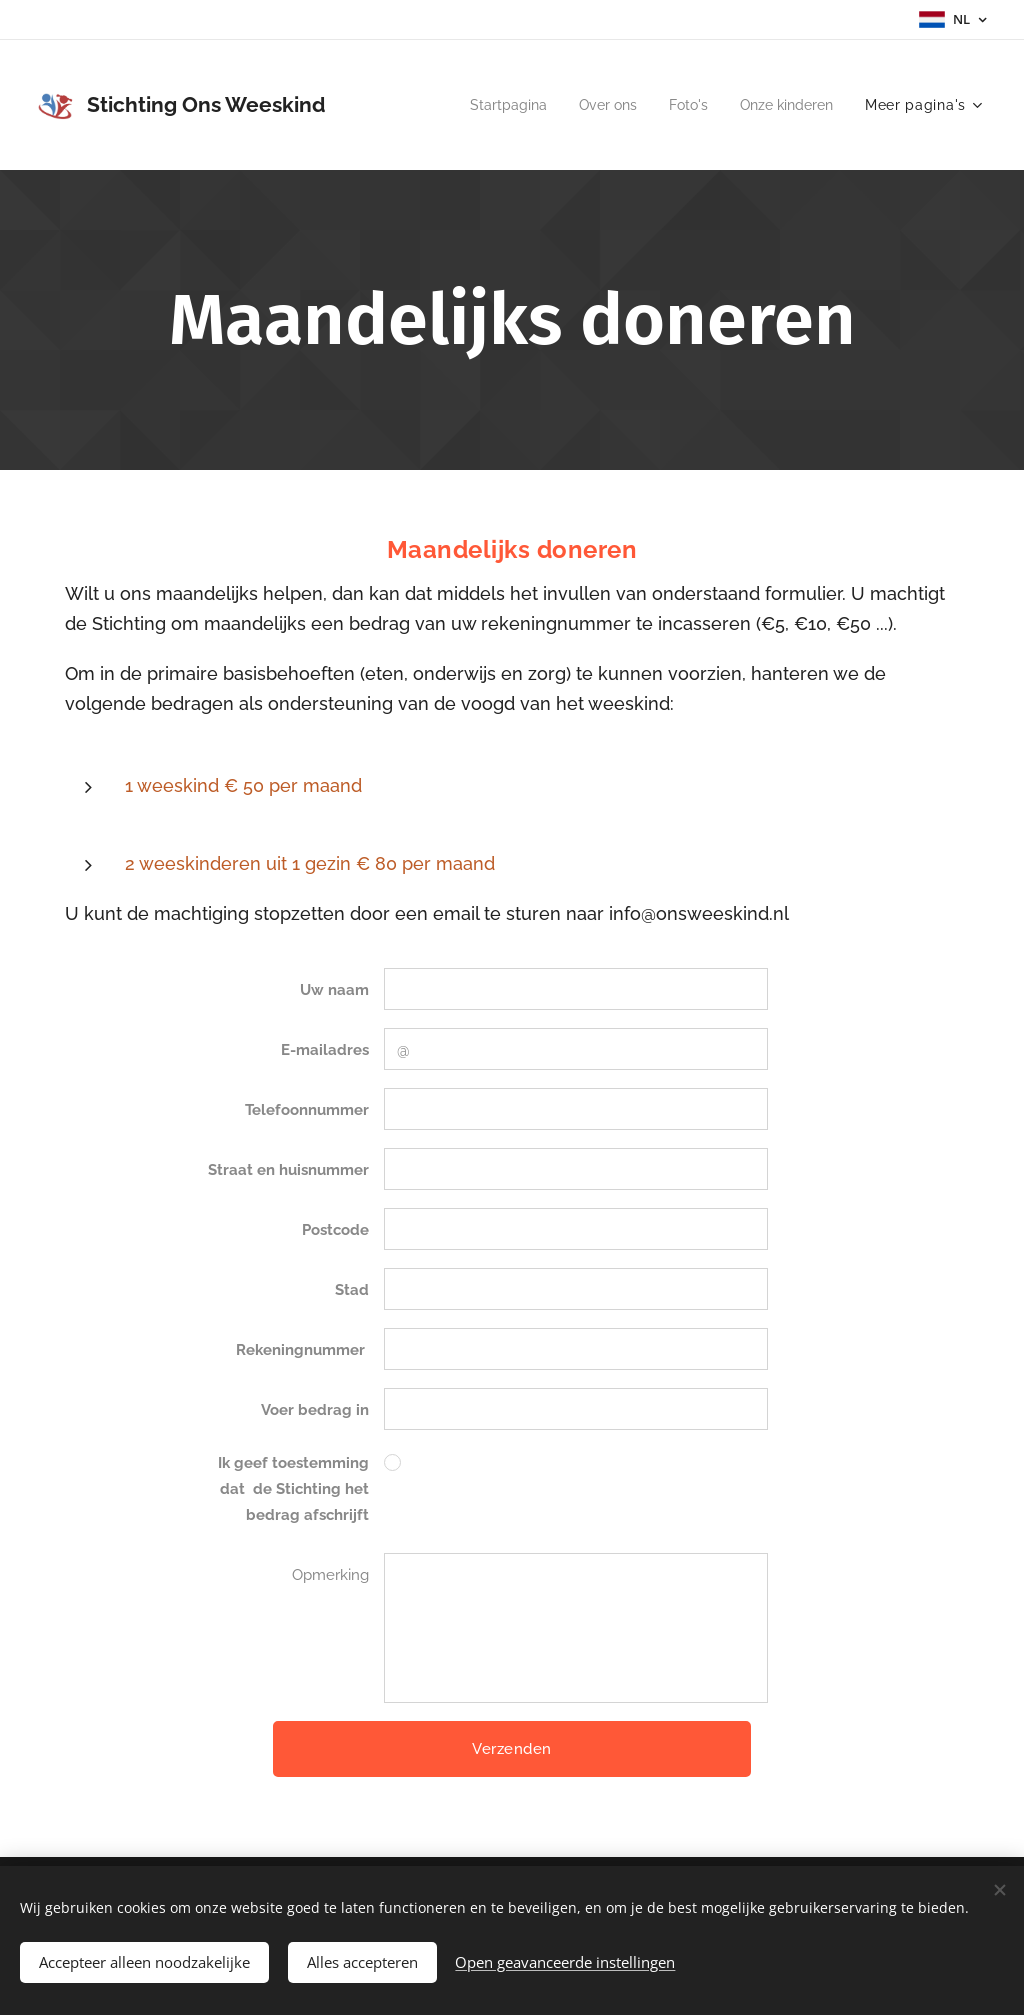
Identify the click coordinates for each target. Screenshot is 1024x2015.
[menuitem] (491, 105)
